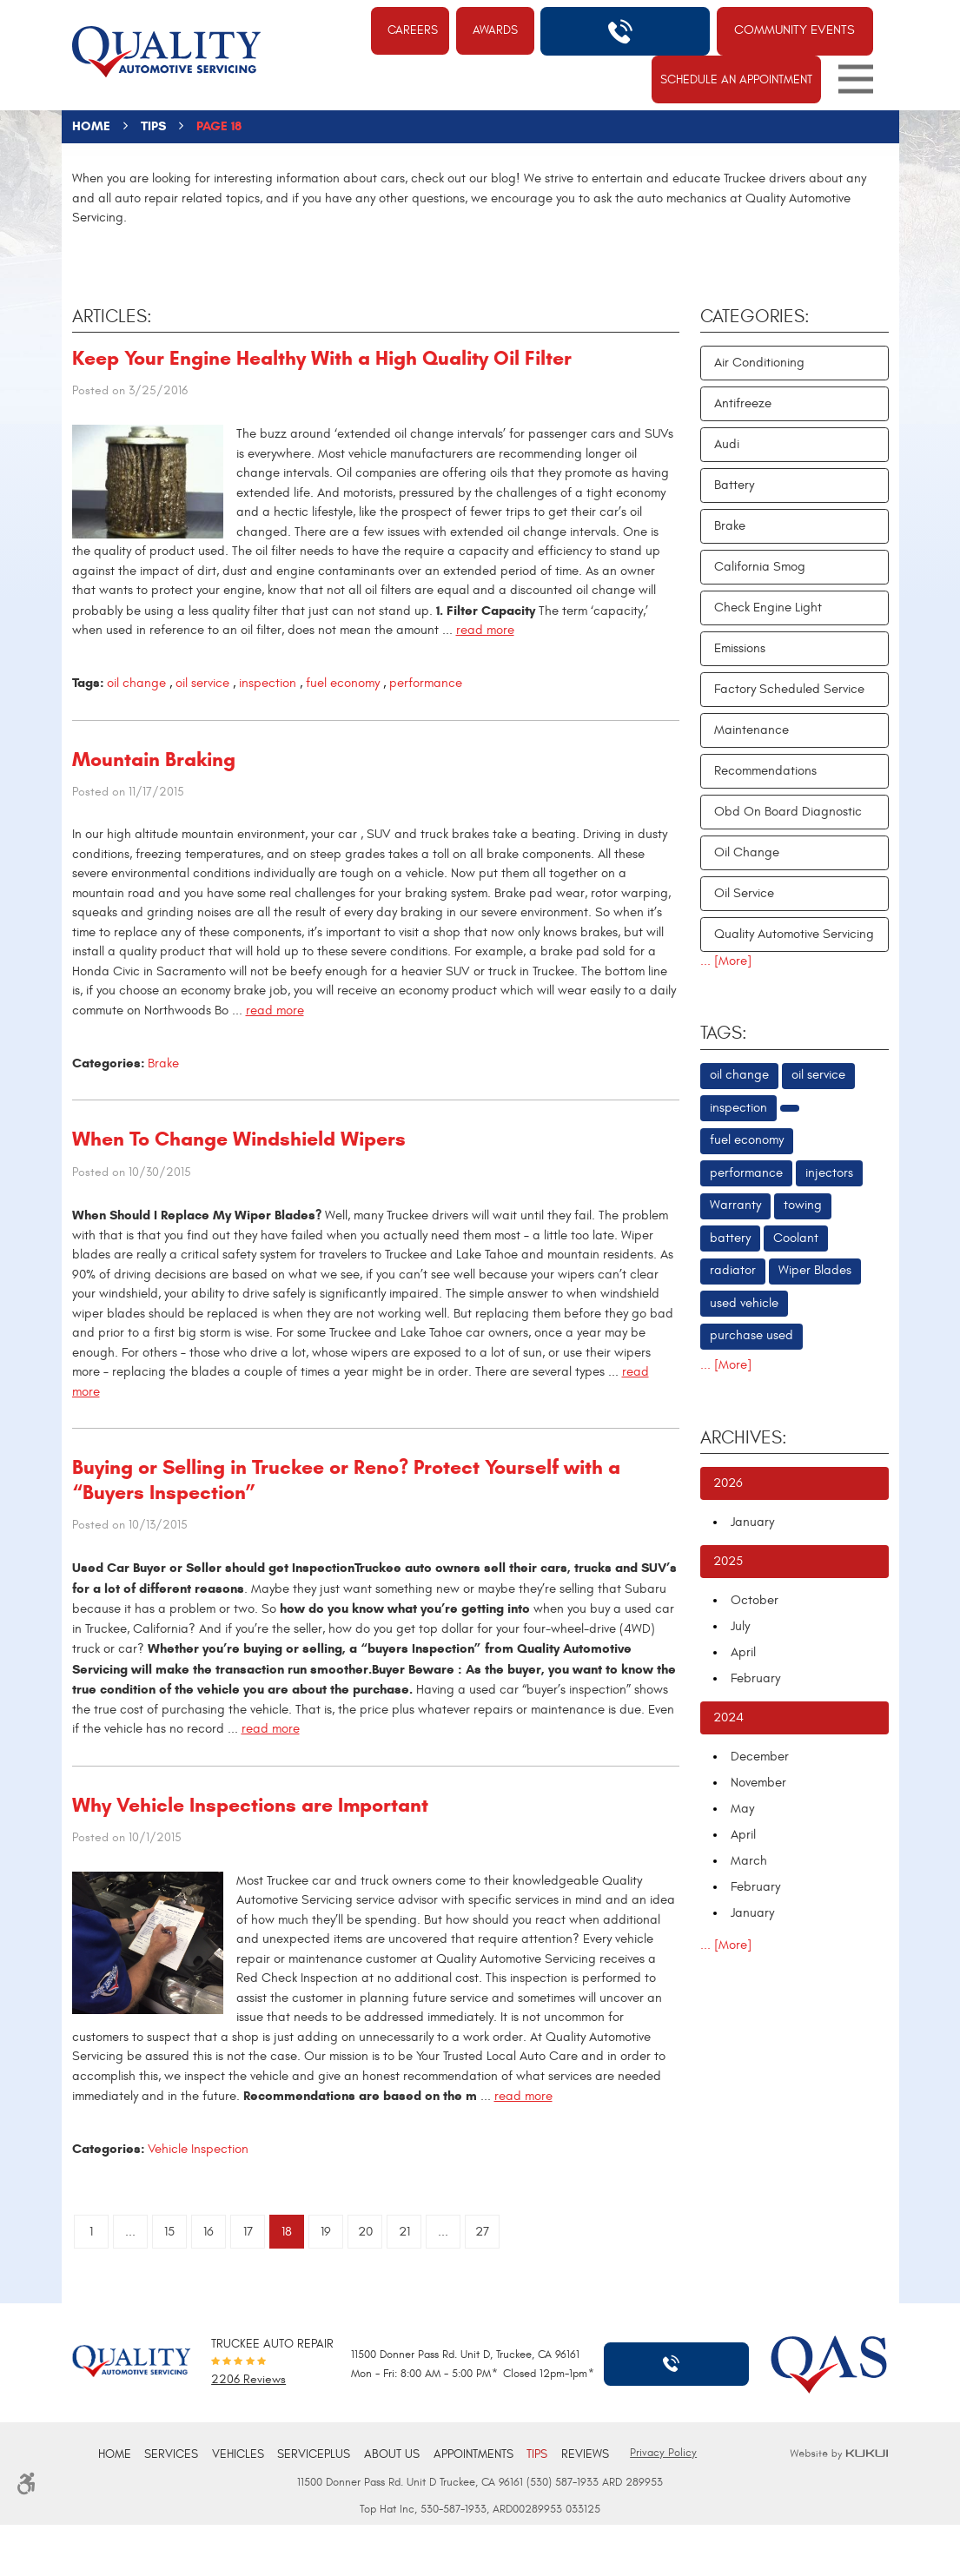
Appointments (473, 2454)
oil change (136, 683)
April (743, 1652)
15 (169, 2231)
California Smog (759, 566)
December (760, 1756)
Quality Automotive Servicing (794, 934)
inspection (267, 683)
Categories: (755, 317)
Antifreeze (742, 403)
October (754, 1600)
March (749, 1860)
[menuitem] (114, 2455)
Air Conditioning (759, 362)
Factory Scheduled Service (789, 689)
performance (425, 683)
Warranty (735, 1205)
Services (171, 2454)
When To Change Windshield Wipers (239, 1138)
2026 (728, 1483)
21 (404, 2231)
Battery (734, 485)
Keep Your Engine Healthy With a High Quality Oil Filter (322, 358)
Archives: (743, 1438)
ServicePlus (313, 2454)
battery (730, 1238)
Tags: (723, 1033)
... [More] (725, 961)
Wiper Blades (814, 1270)
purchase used (751, 1335)
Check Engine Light (768, 607)
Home (91, 126)
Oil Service (744, 893)
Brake (163, 1063)
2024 (728, 1717)
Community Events (794, 30)
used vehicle (744, 1303)
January (752, 1522)
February (755, 1678)
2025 (728, 1561)
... (130, 2231)
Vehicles (238, 2454)
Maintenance (751, 730)
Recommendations (765, 770)
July (740, 1626)
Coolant (795, 1238)
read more (485, 630)
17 (248, 2231)
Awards (495, 30)
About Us (392, 2454)
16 (208, 2231)
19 (326, 2231)
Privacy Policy (663, 2453)
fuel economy (343, 683)
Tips (153, 126)
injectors (829, 1173)
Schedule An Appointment (736, 79)
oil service (202, 683)
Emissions (739, 648)
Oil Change (746, 852)
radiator (733, 1270)
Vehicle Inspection (198, 2149)
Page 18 (219, 126)
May (742, 1808)
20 (365, 2231)
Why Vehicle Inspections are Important (250, 1805)
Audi (726, 444)
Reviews (585, 2454)
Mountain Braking (153, 759)
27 (482, 2231)
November (758, 1782)
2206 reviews (248, 2381)
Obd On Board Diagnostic (788, 811)
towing (803, 1205)
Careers (412, 30)
